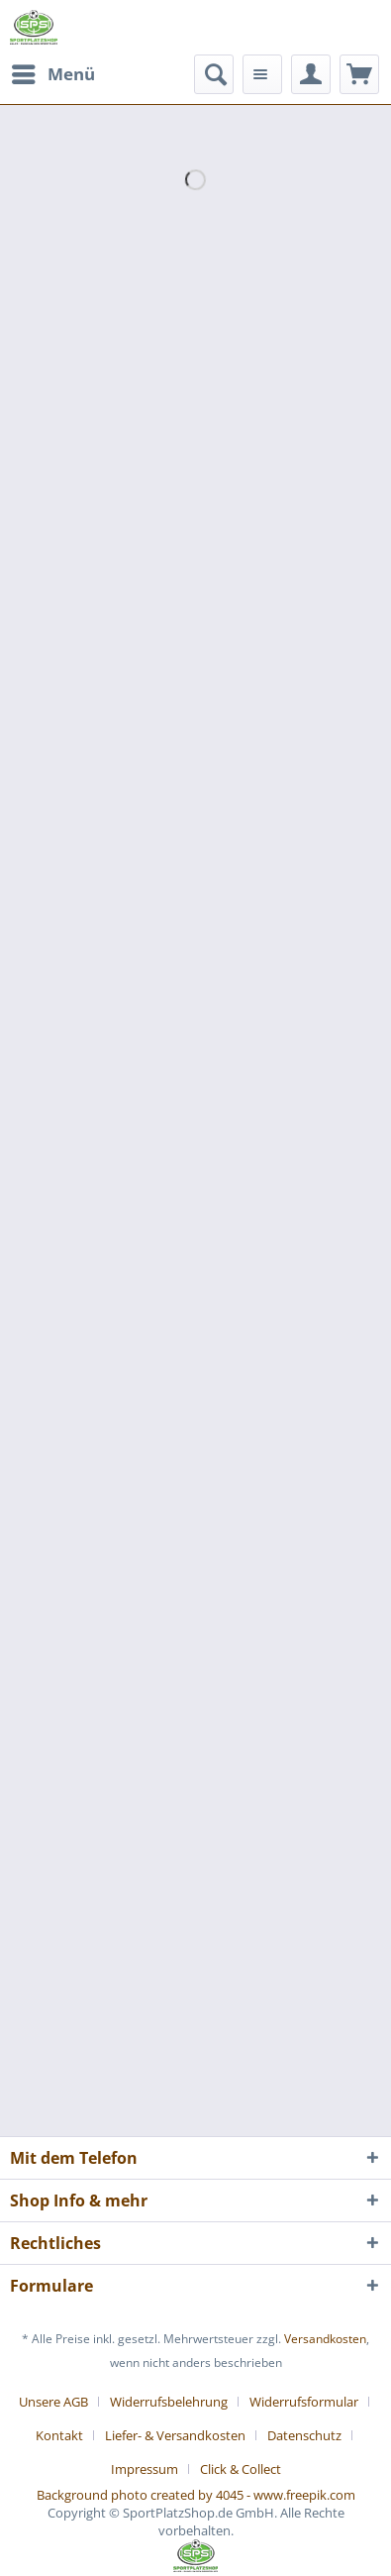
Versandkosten (325, 2338)
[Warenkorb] (359, 74)
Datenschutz (304, 2435)
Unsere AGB (53, 2402)
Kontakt (59, 2435)
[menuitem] (52, 74)
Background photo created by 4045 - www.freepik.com (196, 2495)
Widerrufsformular (303, 2402)
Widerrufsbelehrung (169, 2402)
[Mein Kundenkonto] (311, 74)
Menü (53, 71)
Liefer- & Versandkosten (175, 2435)
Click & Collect (240, 2469)
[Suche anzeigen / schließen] (214, 74)
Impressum (144, 2469)
